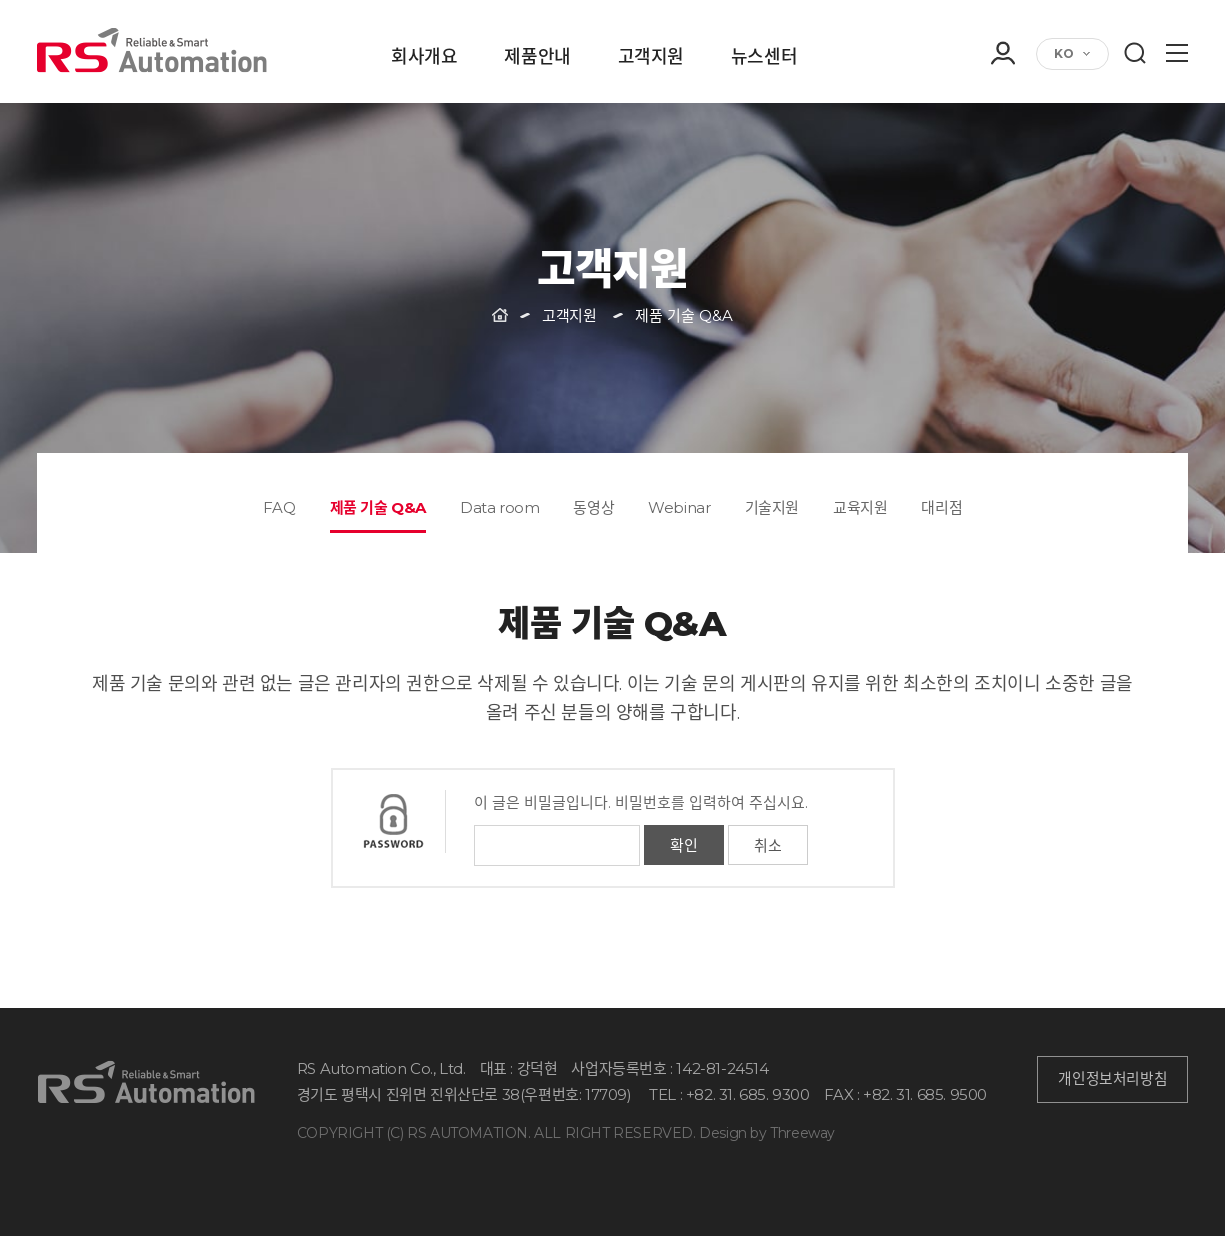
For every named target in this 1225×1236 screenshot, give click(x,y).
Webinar (679, 507)
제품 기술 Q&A (378, 507)
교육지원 (860, 507)
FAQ (279, 507)
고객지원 (651, 58)
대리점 (941, 507)
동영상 (593, 507)
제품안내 (537, 58)
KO (1064, 53)
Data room (499, 507)
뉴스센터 (764, 58)
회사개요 (424, 58)
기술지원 (772, 507)
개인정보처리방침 (1112, 1079)
